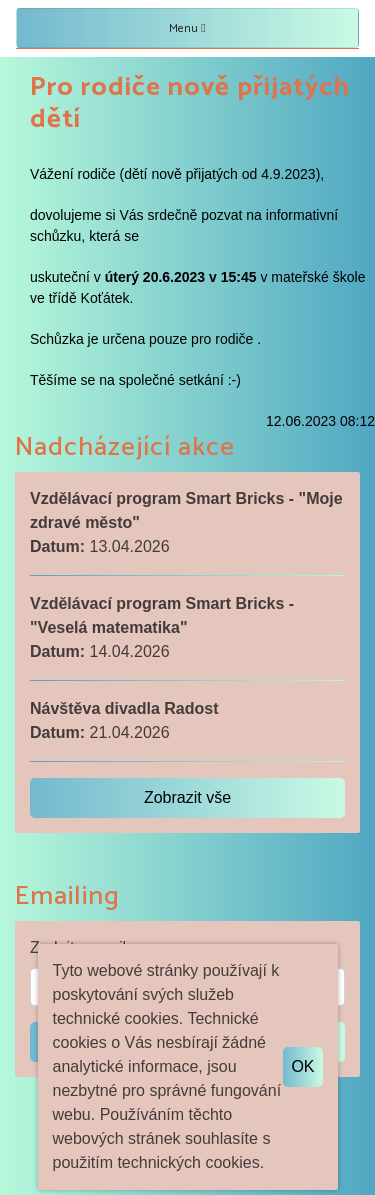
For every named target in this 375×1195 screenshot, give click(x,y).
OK (302, 1066)
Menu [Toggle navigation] (187, 28)
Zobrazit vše (187, 797)
